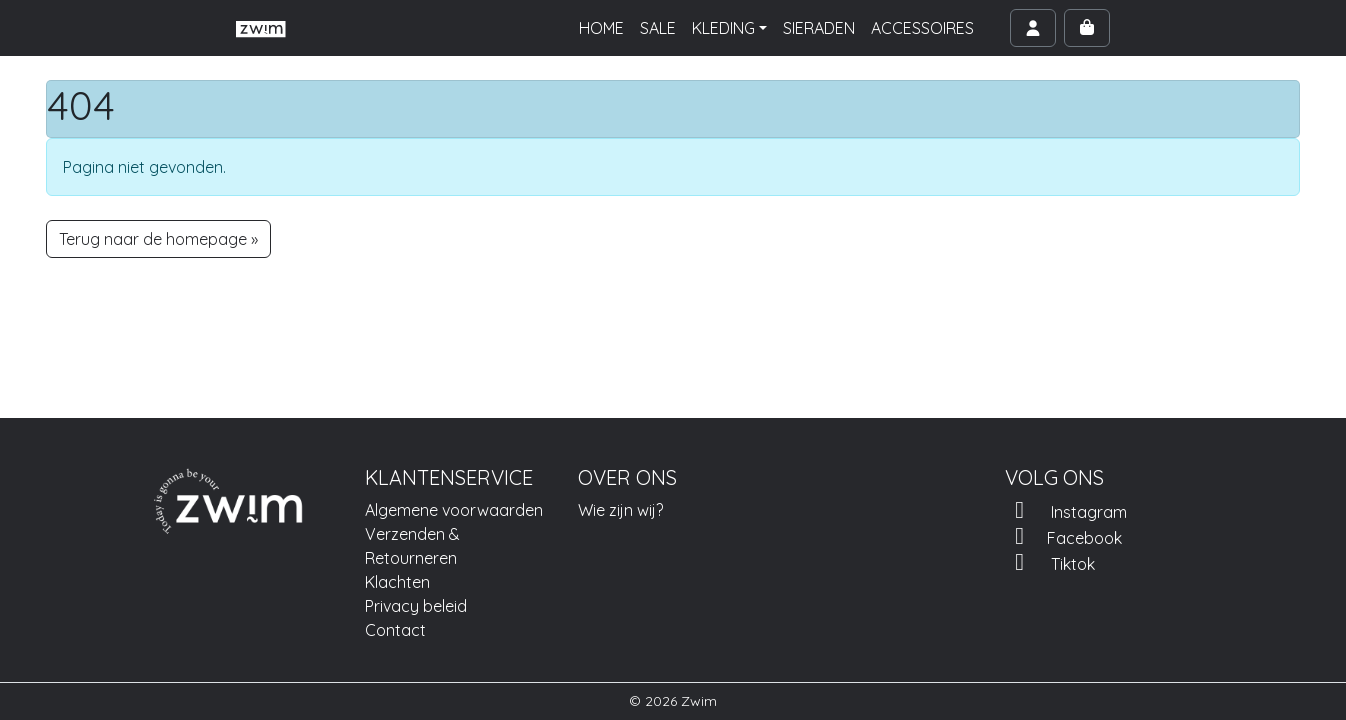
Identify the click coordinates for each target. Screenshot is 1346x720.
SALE (658, 28)
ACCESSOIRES (922, 28)
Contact (395, 630)
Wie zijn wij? (620, 510)
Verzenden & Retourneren (412, 546)
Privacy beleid (416, 606)
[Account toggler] (1033, 28)
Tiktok (1050, 562)
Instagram (1066, 510)
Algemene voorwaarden (454, 510)
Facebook (1063, 536)
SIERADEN (819, 28)
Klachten (397, 582)
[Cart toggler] (1087, 28)
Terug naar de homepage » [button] (158, 239)
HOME (601, 28)
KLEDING (723, 28)
